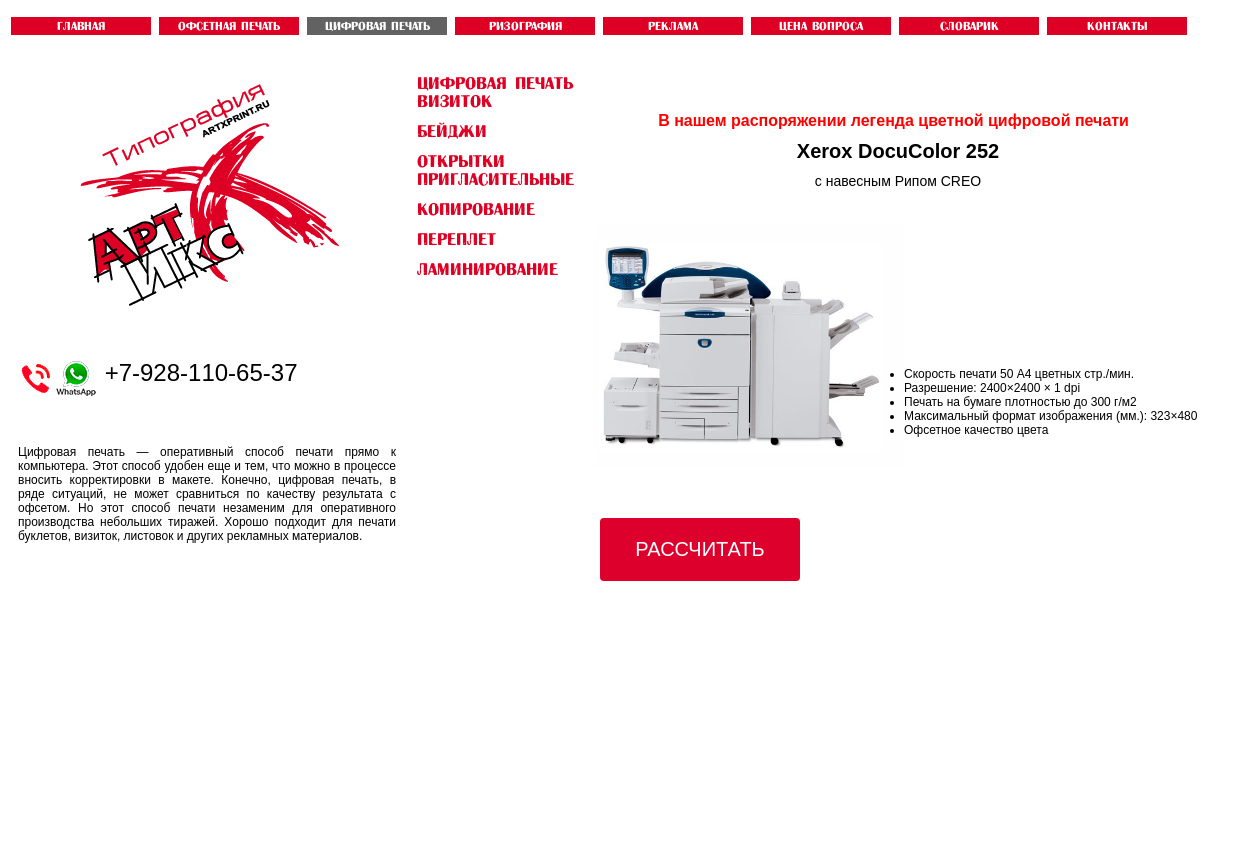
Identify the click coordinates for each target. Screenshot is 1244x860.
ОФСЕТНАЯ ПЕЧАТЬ (229, 26)
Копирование (476, 209)
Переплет (456, 239)
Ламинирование (487, 269)
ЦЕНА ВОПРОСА (821, 26)
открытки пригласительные (495, 170)
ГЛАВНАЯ (81, 26)
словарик (969, 26)
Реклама (673, 26)
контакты (1117, 26)
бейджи (452, 131)
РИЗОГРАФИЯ (525, 26)
